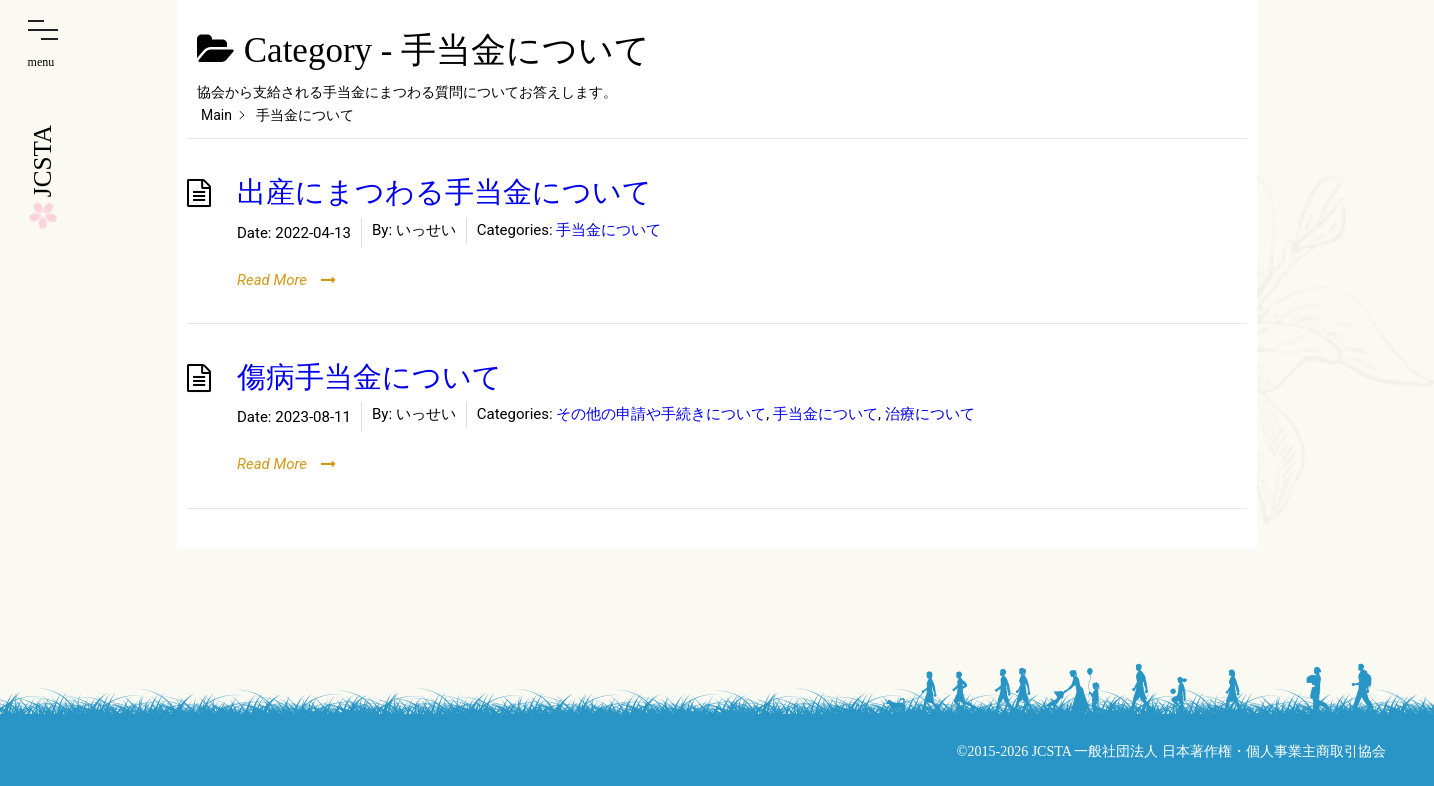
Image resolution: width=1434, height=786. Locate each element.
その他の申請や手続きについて (661, 414)
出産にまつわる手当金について (444, 192)
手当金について (608, 230)
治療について (930, 414)
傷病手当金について (369, 377)
